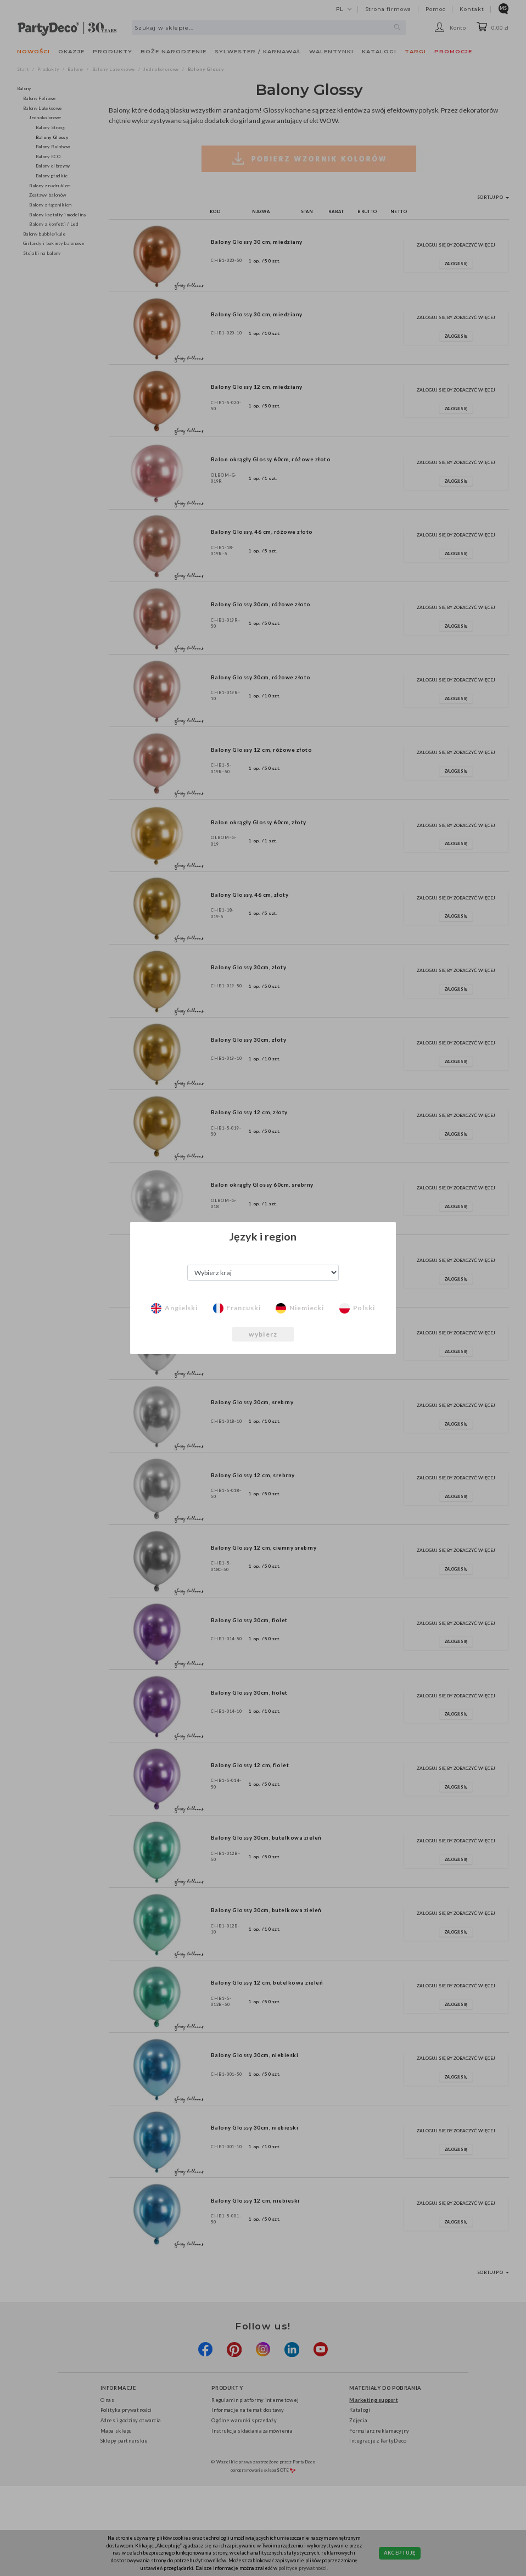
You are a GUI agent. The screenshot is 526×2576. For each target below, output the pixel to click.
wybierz (263, 1334)
